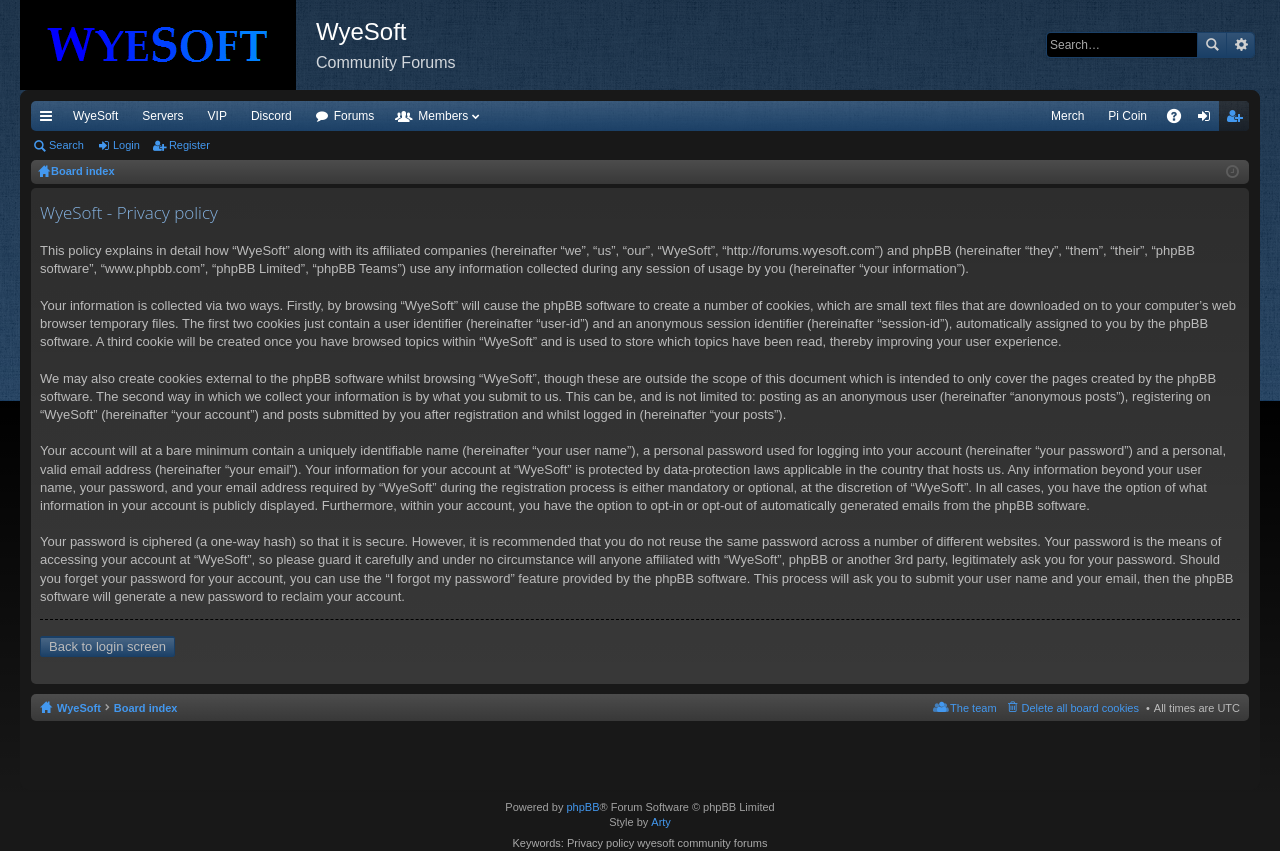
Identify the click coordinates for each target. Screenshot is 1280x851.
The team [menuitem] (973, 708)
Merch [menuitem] (1067, 116)
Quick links (50, 120)
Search (1212, 45)
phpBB (582, 807)
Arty (661, 822)
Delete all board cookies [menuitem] (1080, 708)
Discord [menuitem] (271, 116)
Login (126, 145)
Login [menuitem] (1208, 120)
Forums (354, 116)
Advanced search (1240, 45)
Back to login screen (107, 646)
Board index (146, 708)
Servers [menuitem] (162, 116)
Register (189, 145)
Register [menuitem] (1238, 120)
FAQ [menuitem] (1180, 120)
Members (443, 116)
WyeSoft (95, 116)
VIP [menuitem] (217, 116)
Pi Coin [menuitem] (1127, 116)
